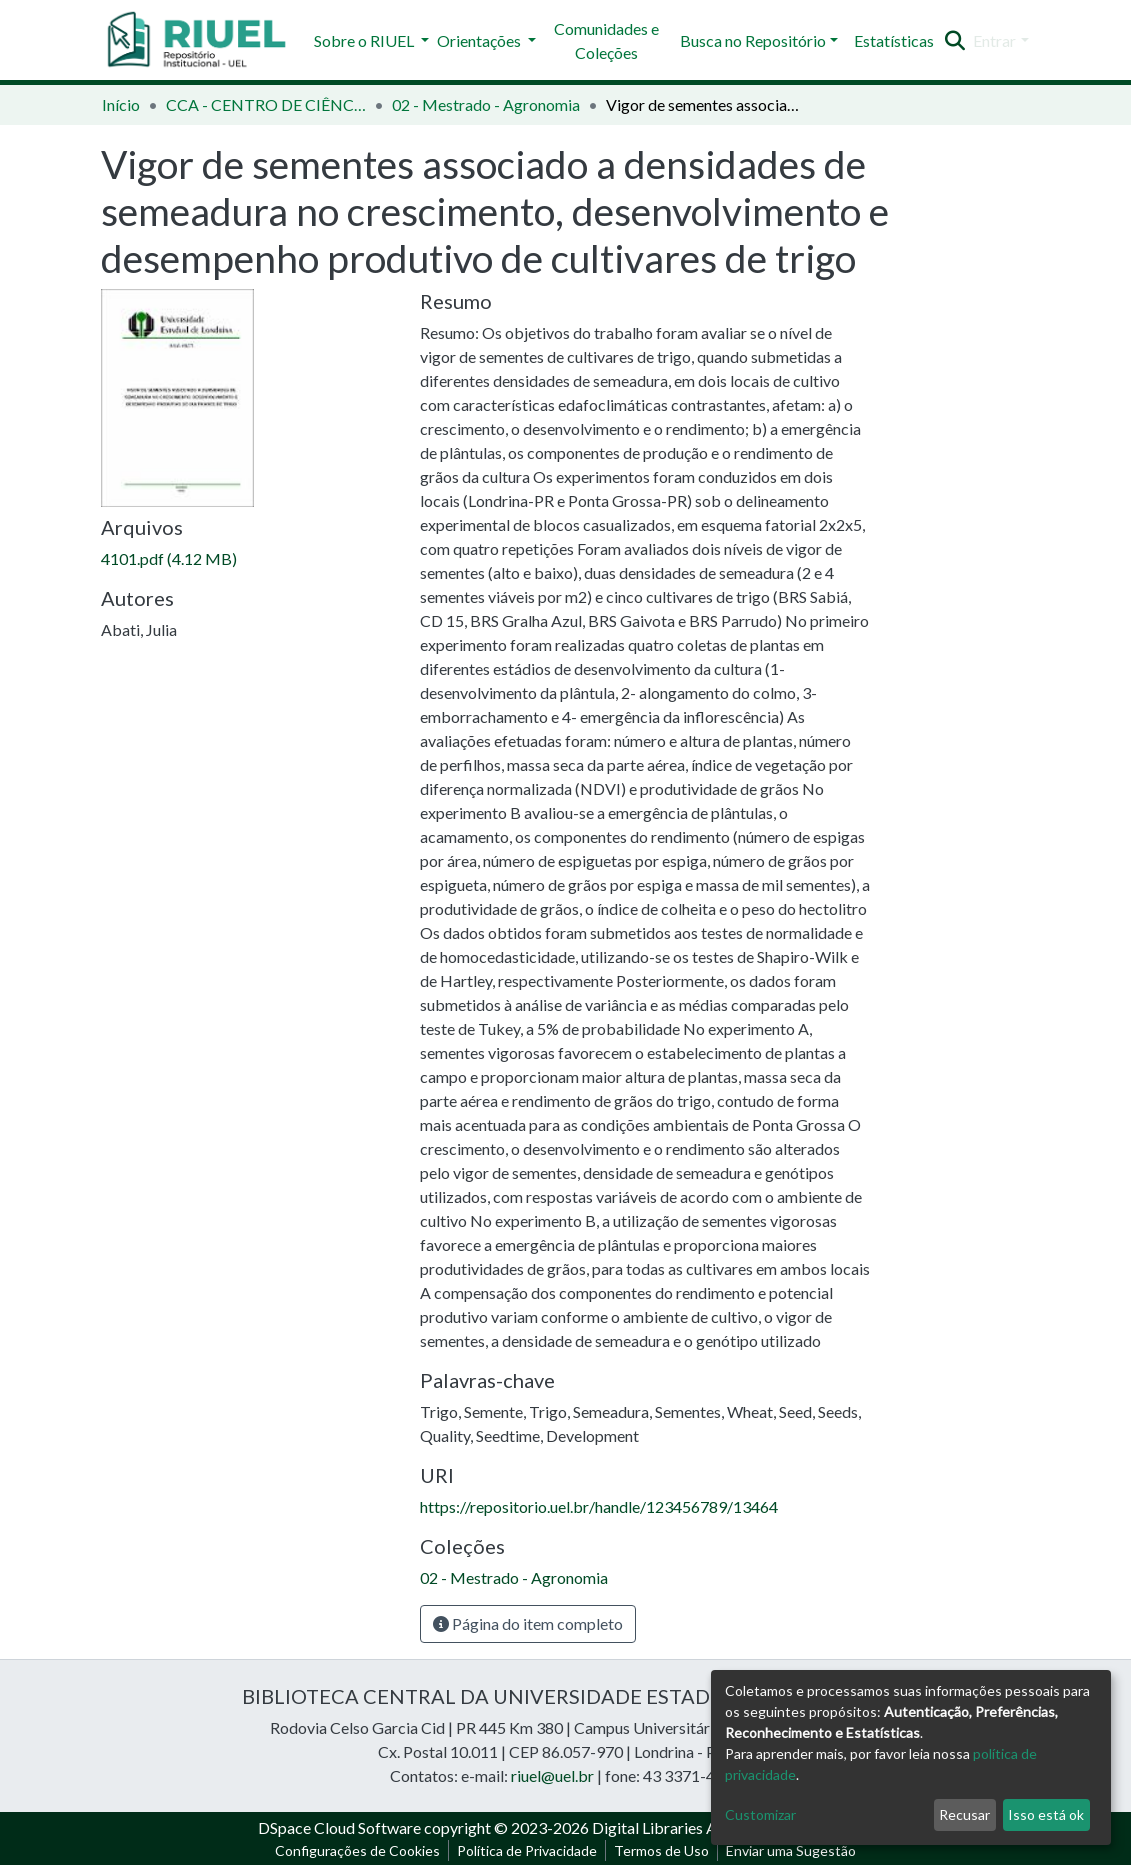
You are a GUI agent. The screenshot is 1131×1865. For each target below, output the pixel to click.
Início (121, 104)
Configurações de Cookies (357, 1850)
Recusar (964, 1814)
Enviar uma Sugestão (791, 1850)
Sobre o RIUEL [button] (365, 40)
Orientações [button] (480, 40)
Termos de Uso (661, 1850)
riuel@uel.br (552, 1775)
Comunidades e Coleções (606, 40)
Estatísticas (894, 40)
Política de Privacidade (527, 1850)
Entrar (994, 40)
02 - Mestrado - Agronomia (486, 104)
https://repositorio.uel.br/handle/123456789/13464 (599, 1506)
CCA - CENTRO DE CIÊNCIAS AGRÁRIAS (266, 104)
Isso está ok (1046, 1814)
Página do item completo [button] (528, 1623)
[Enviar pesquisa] (954, 41)
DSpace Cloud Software (339, 1827)
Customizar (760, 1814)
